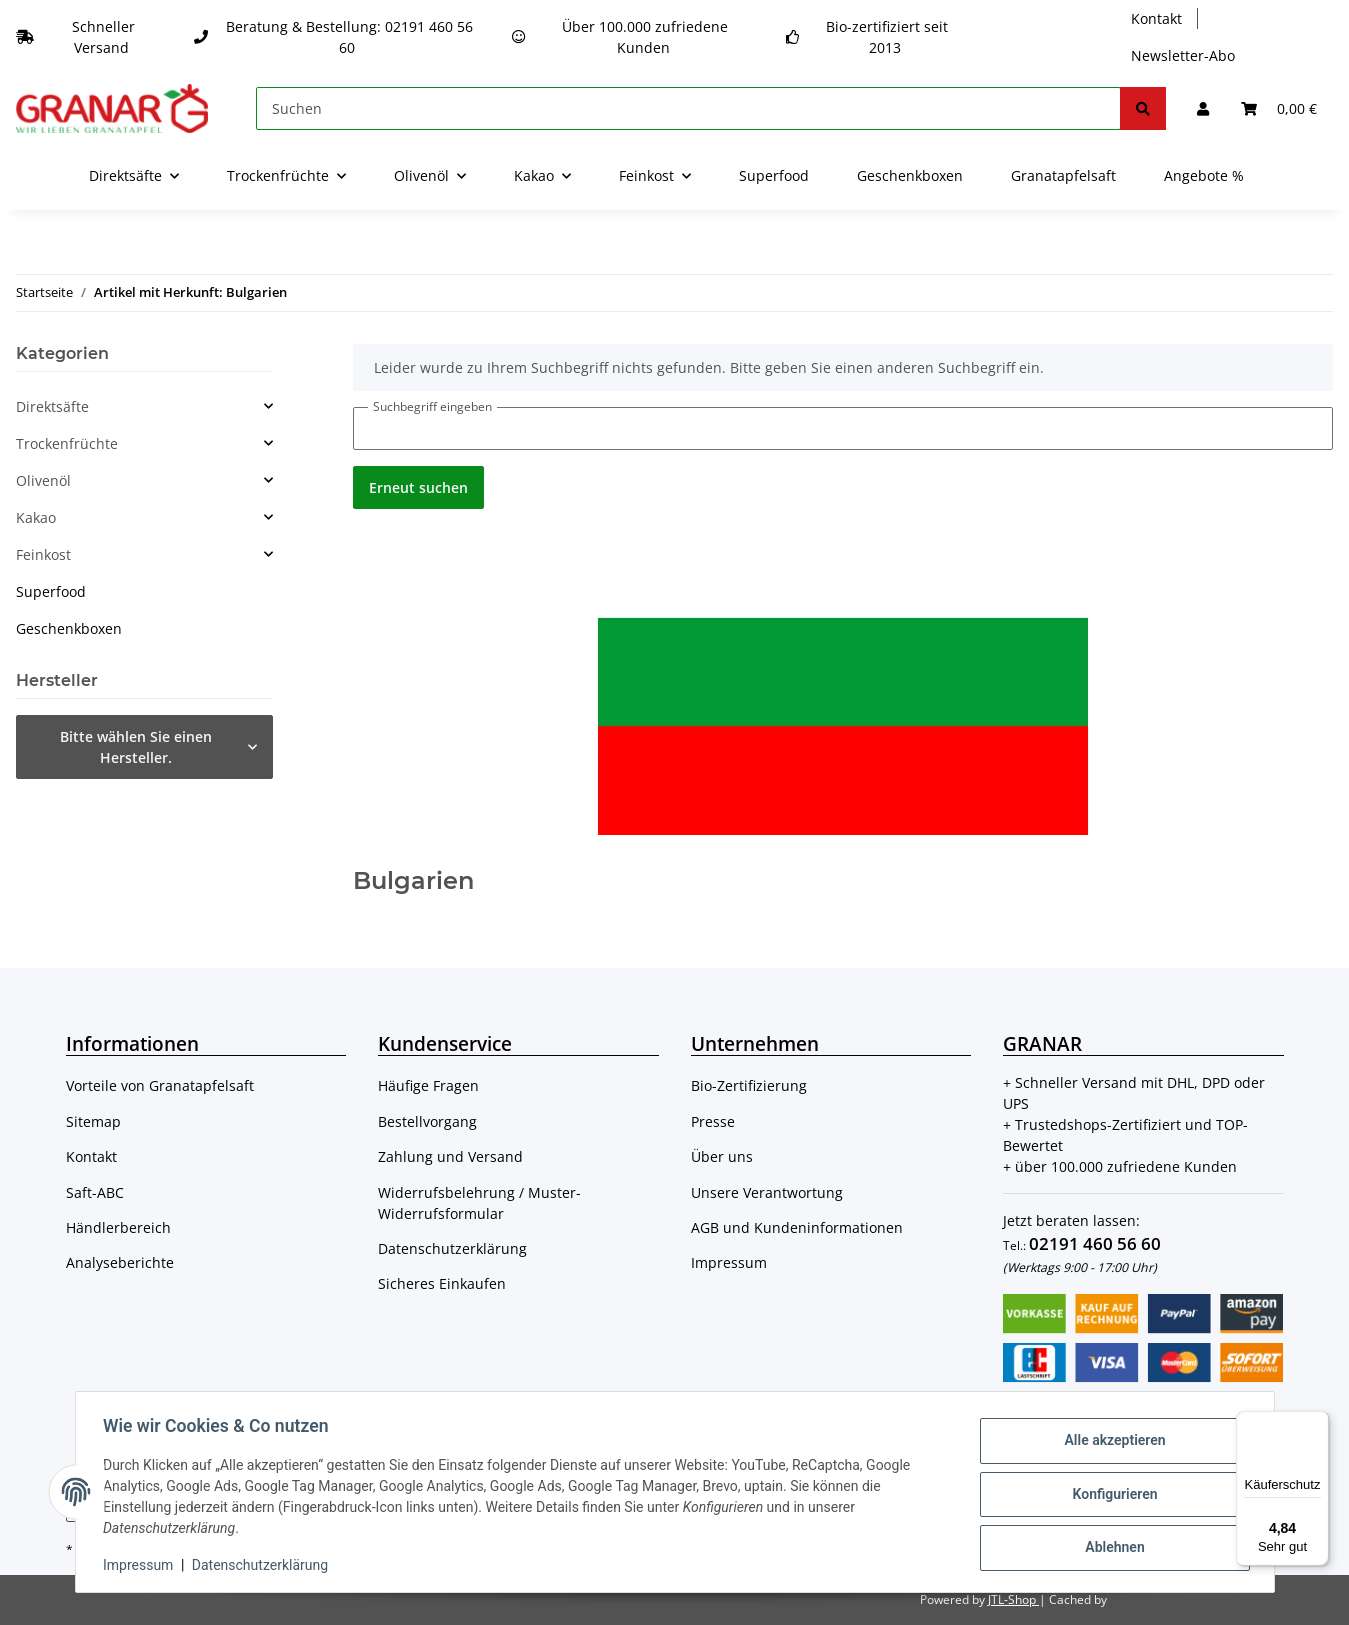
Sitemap (93, 1121)
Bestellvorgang (427, 1121)
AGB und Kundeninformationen (797, 1227)
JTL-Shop (1013, 1599)
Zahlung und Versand (450, 1156)
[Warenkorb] (1279, 108)
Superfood (51, 591)
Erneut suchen (418, 487)
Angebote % (1204, 175)
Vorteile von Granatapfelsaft (160, 1085)
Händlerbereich (118, 1227)
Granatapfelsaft (1063, 175)
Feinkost (43, 554)
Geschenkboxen (69, 628)
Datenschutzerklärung (452, 1248)
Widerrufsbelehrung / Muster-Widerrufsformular (479, 1203)
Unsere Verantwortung (767, 1192)
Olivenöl (43, 480)
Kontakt (1156, 18)
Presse (713, 1121)
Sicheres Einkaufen (442, 1283)
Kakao (36, 517)
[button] (1203, 108)
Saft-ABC (95, 1192)
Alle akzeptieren (1110, 1442)
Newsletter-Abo (1183, 55)
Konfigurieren (1110, 1494)
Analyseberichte (120, 1262)
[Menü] (1317, 1423)
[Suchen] (688, 108)
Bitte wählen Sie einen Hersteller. (136, 747)
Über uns (722, 1156)
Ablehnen (1110, 1546)
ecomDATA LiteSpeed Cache (1189, 1599)
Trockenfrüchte (67, 443)
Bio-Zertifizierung (749, 1085)
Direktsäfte (52, 406)
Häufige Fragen (428, 1085)
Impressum (729, 1262)
